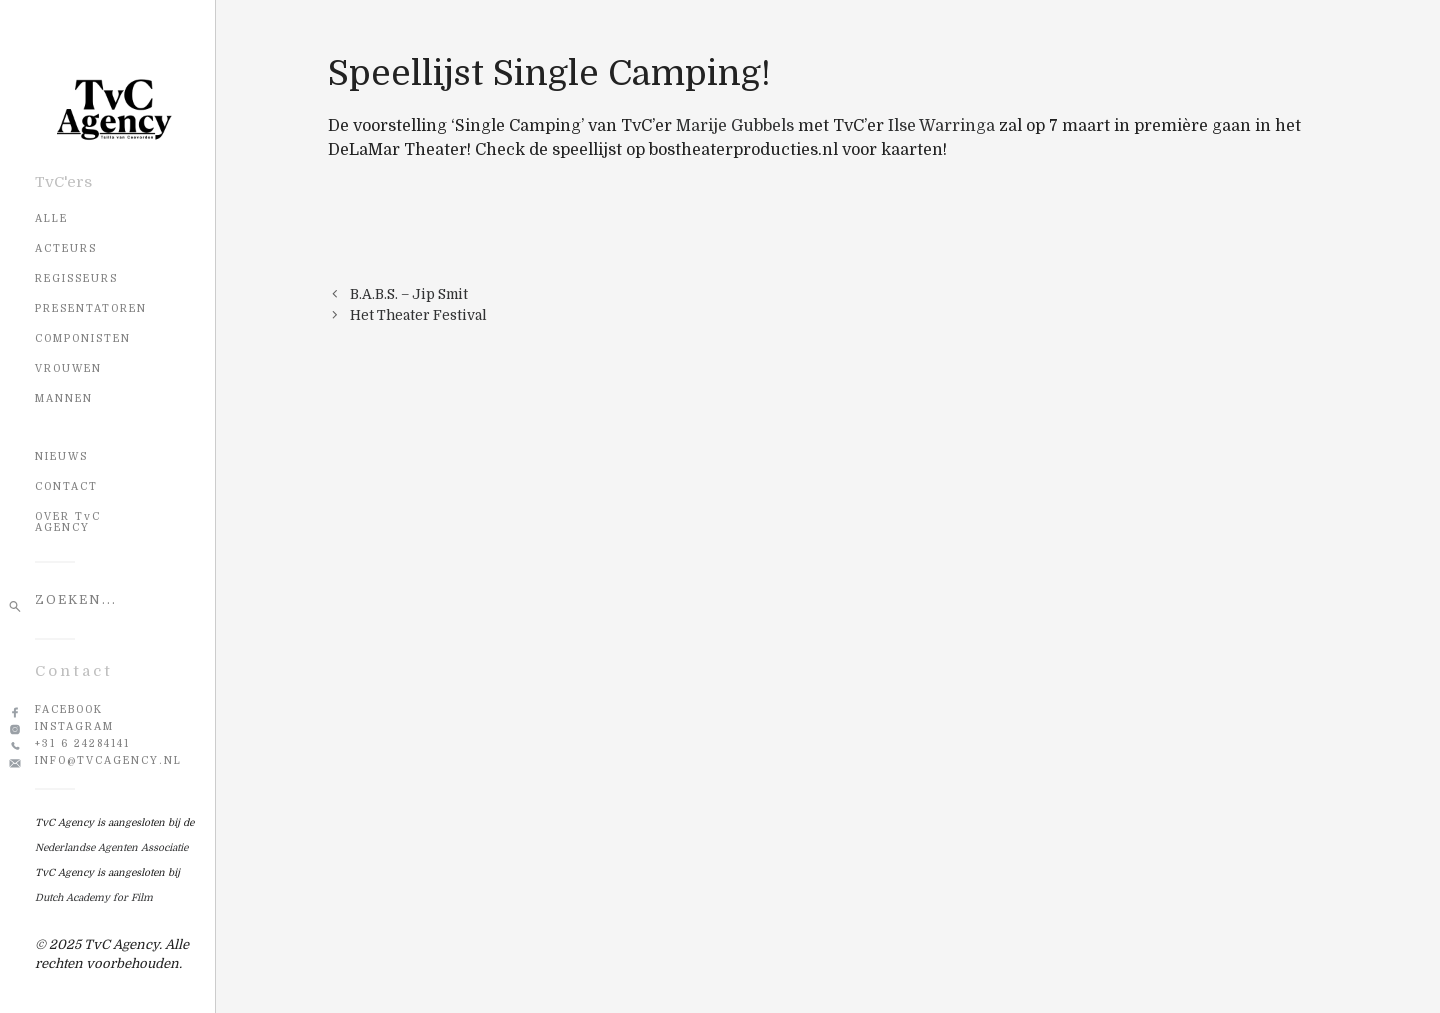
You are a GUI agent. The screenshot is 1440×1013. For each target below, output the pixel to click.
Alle (51, 218)
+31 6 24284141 (82, 743)
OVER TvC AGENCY (68, 522)
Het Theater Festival (418, 315)
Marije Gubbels (735, 126)
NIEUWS (61, 456)
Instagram (74, 726)
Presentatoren (91, 308)
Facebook (69, 709)
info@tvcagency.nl (108, 760)
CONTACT (66, 486)
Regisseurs (76, 278)
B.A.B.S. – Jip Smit (409, 294)
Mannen (64, 398)
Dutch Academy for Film (94, 897)
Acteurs (66, 248)
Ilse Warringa (941, 126)
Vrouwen (68, 368)
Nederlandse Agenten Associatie (111, 847)
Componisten (83, 338)
